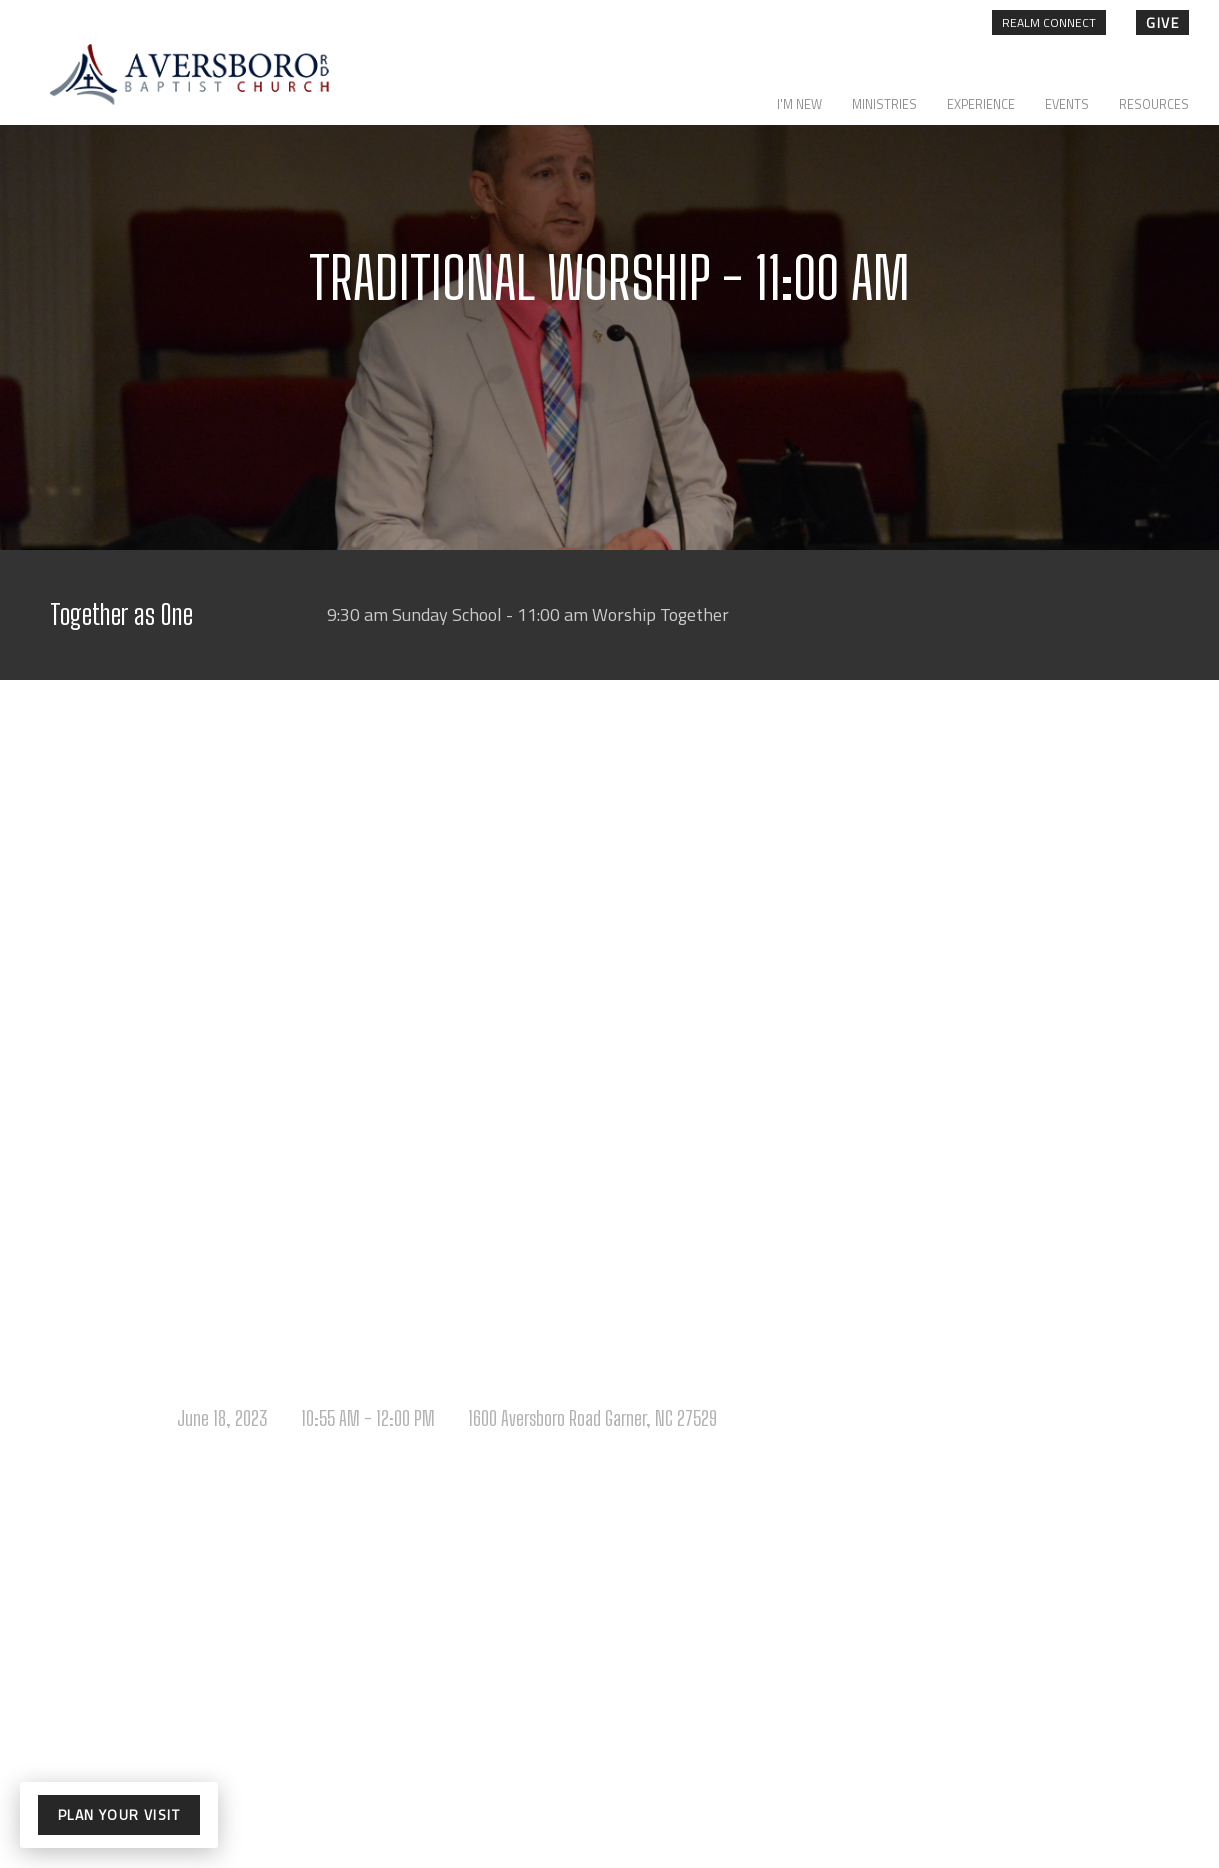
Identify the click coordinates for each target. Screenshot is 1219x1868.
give (1162, 22)
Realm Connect (1049, 22)
